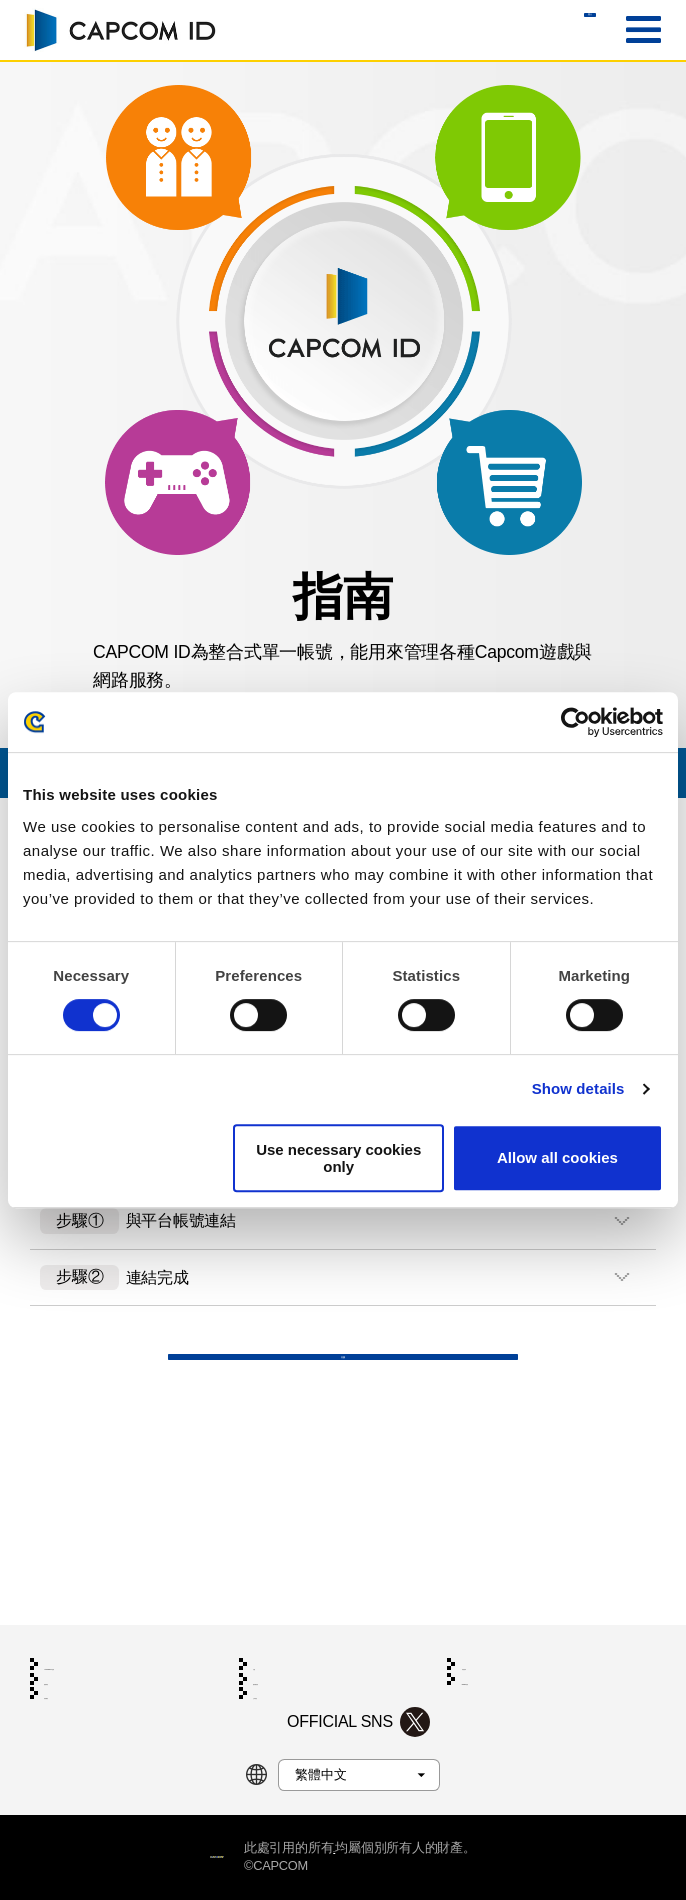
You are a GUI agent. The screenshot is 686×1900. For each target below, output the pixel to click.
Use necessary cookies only (338, 1158)
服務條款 (67, 1645)
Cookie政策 (491, 1645)
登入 (545, 30)
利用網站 (67, 1677)
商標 (388, 1847)
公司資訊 (276, 1677)
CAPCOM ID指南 (88, 1612)
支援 (343, 1431)
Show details (578, 1088)
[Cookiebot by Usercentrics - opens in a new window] (575, 722)
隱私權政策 (282, 1645)
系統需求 (485, 1612)
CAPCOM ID (120, 30)
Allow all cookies (557, 1157)
